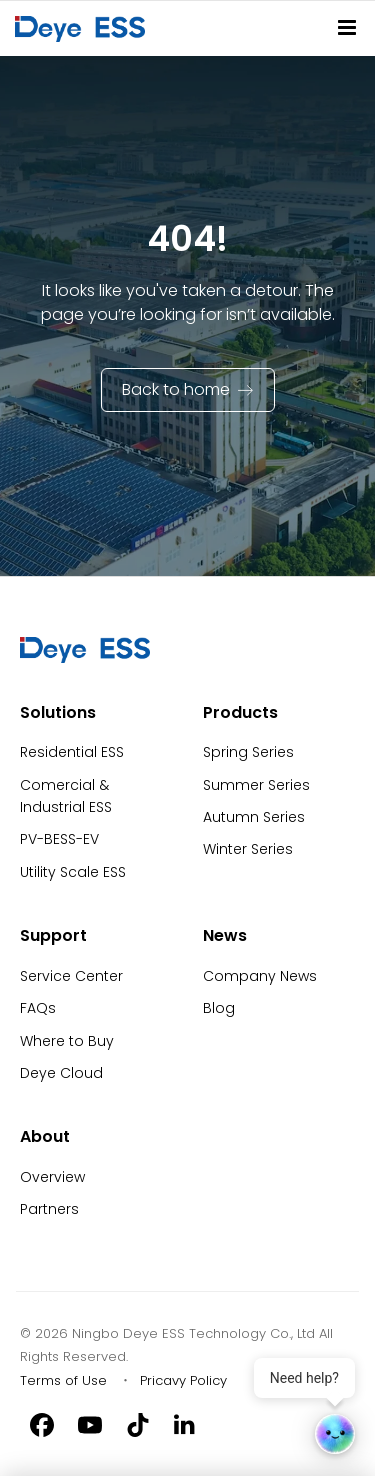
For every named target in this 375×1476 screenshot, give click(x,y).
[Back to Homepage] (84, 28)
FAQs (38, 1008)
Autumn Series (254, 817)
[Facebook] (42, 1424)
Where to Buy (67, 1041)
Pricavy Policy (183, 1380)
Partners (49, 1209)
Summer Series (256, 785)
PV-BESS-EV (59, 839)
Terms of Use (63, 1380)
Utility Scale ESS (73, 872)
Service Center (71, 976)
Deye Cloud (61, 1073)
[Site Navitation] (347, 27)
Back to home (176, 389)
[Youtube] (90, 1424)
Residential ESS (72, 752)
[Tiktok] (138, 1424)
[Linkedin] (186, 1424)
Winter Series (248, 849)
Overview (52, 1177)
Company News (260, 976)
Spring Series (248, 752)
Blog (219, 1008)
